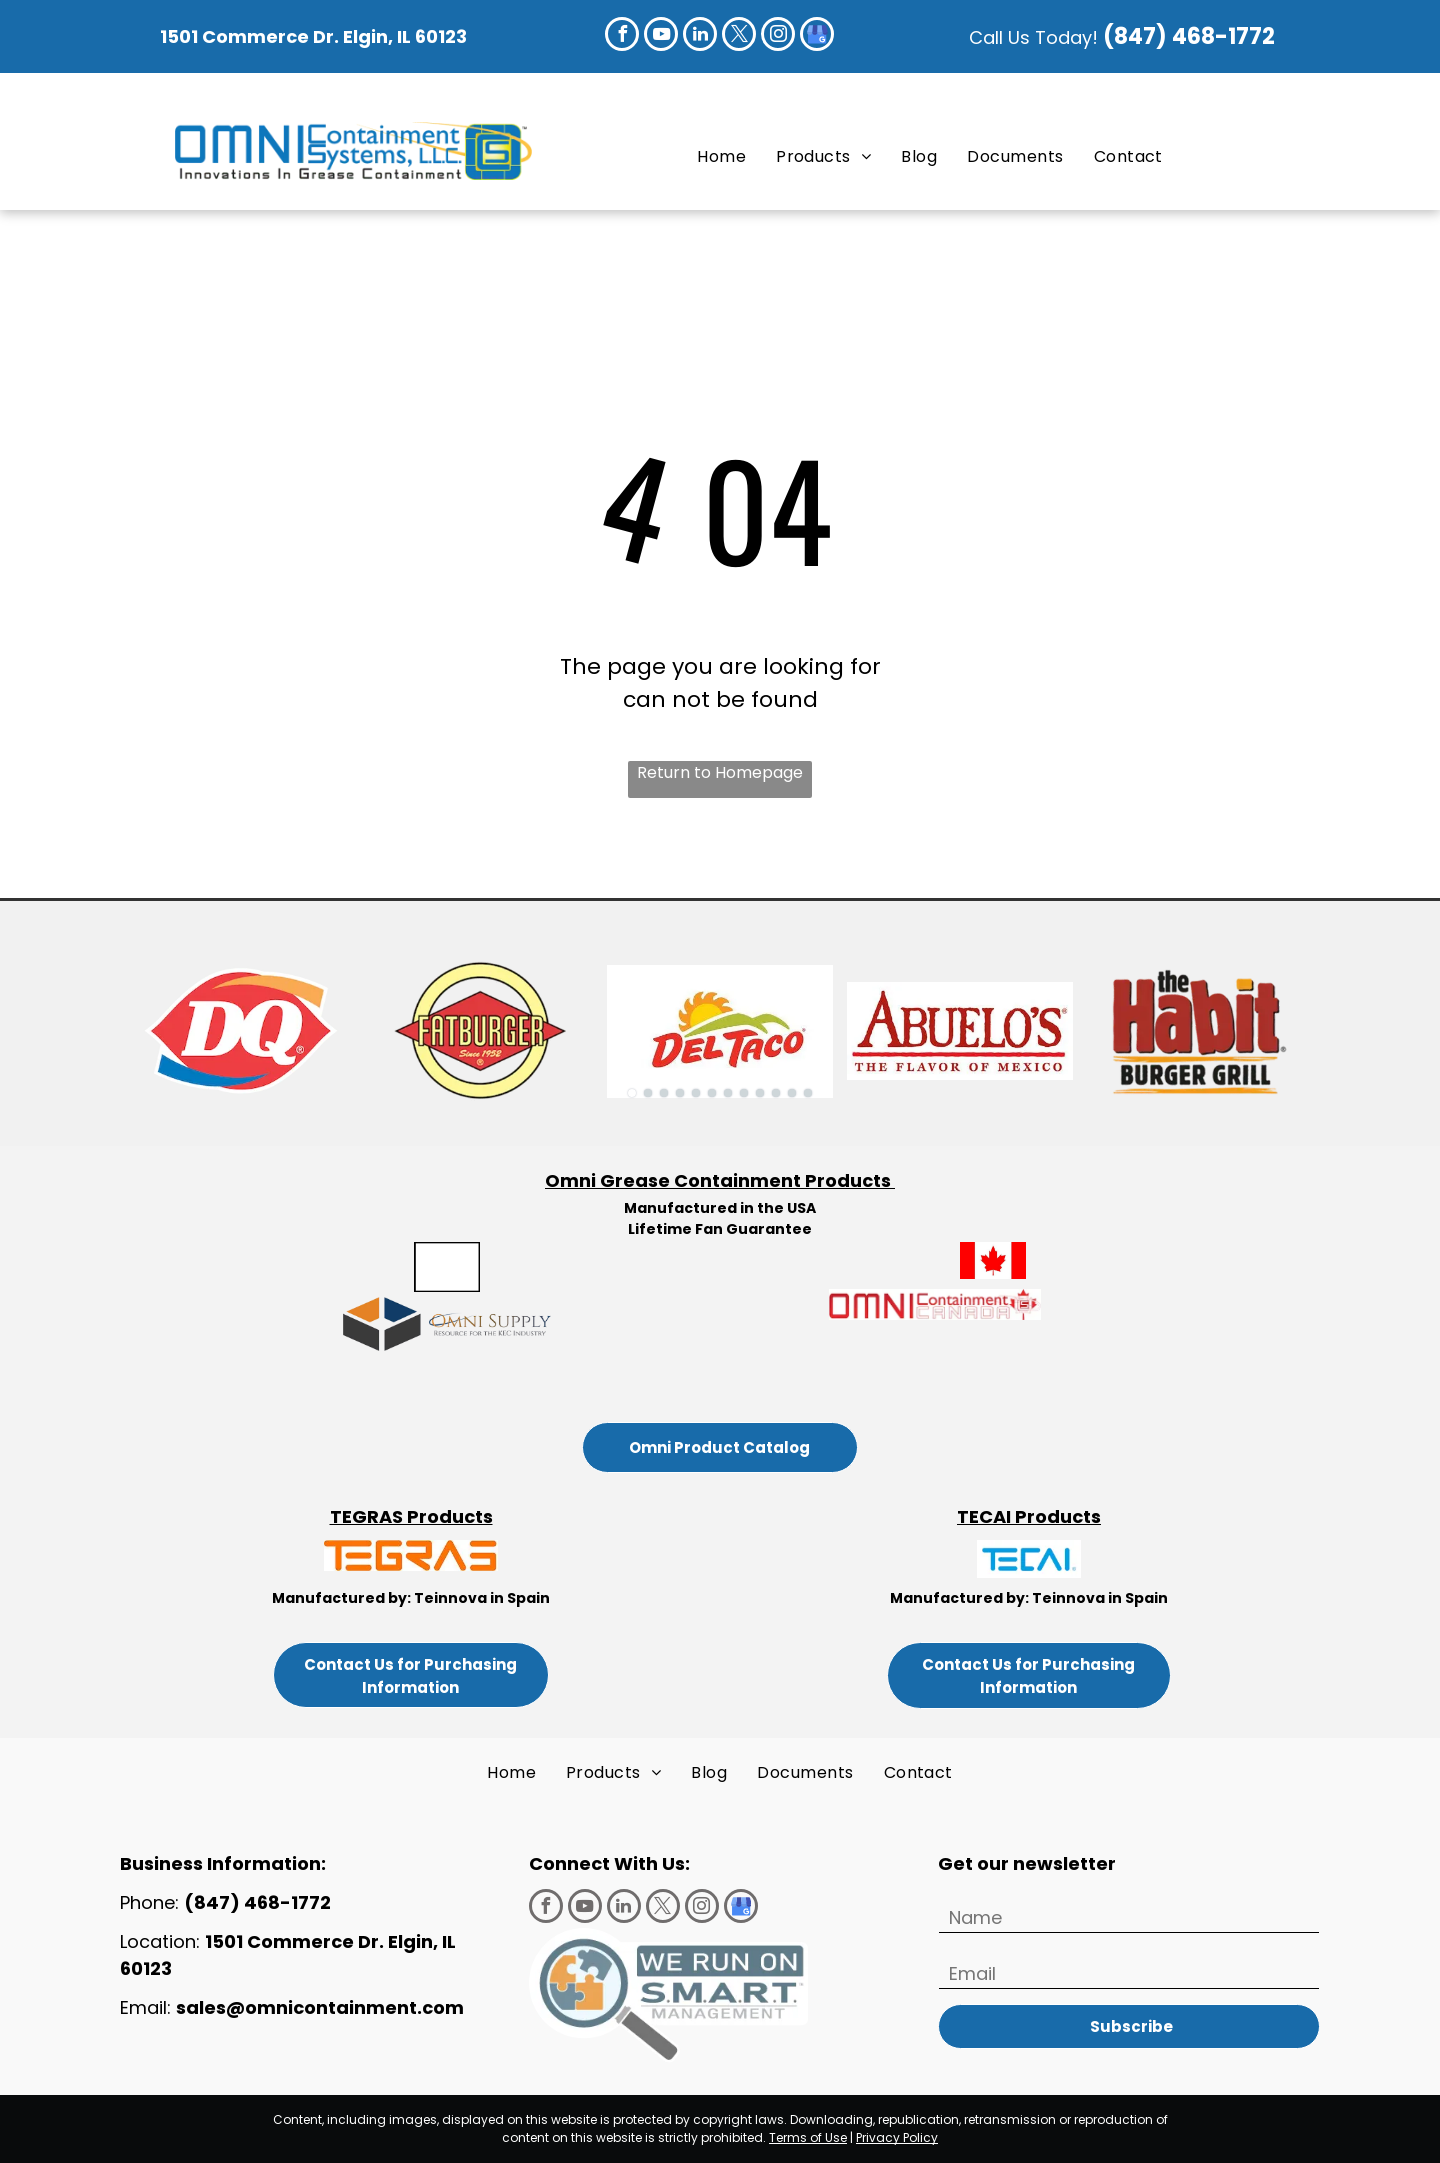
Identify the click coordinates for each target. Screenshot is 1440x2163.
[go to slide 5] (696, 1093)
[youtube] (661, 36)
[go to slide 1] (632, 1093)
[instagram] (778, 36)
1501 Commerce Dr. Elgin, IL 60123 (313, 36)
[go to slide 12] (808, 1093)
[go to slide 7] (728, 1093)
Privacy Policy (897, 2137)
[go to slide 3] (664, 1093)
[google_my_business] (817, 36)
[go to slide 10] (776, 1093)
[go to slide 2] (648, 1093)
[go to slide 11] (792, 1093)
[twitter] (739, 36)
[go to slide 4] (680, 1093)
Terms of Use (808, 2137)
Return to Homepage (720, 772)
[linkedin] (700, 36)
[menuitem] (721, 156)
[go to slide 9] (760, 1093)
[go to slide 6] (712, 1093)
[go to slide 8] (744, 1093)
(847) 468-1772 (1191, 36)
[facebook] (622, 36)
